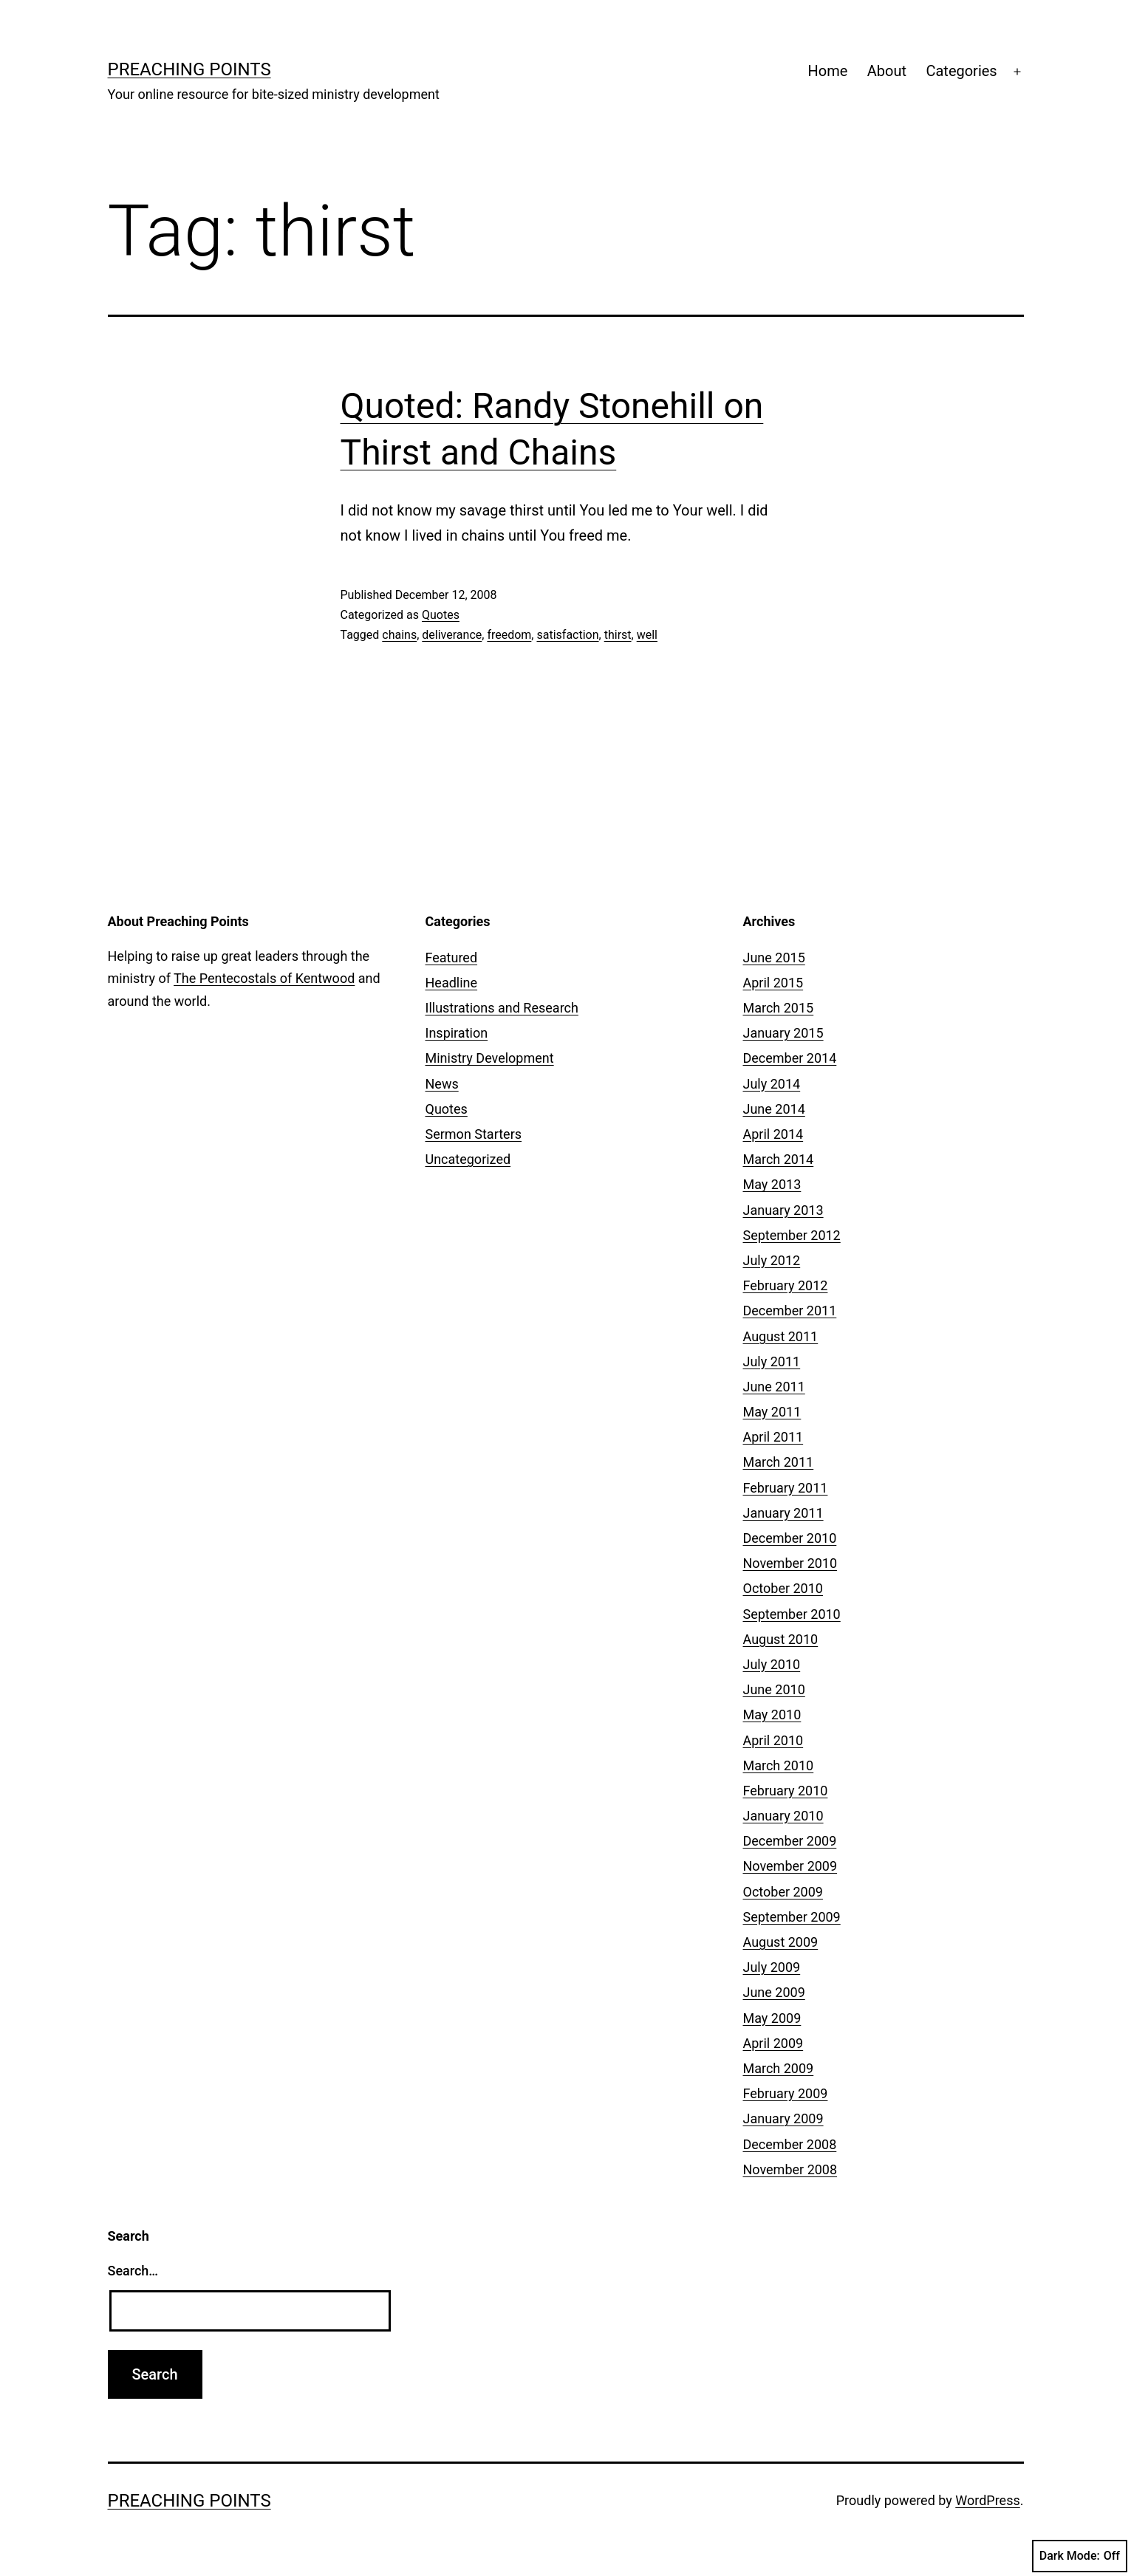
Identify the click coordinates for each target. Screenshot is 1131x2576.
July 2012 (772, 1260)
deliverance (452, 635)
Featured (452, 957)
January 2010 (783, 1815)
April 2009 (773, 2043)
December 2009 (790, 1841)
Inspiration (457, 1033)
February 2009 (785, 2093)
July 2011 (772, 1361)
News (442, 1084)
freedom (509, 635)
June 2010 (774, 1689)
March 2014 (778, 1159)
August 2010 (781, 1639)
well (647, 635)
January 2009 (783, 2118)
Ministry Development (490, 1058)
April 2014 (773, 1134)
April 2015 (773, 982)
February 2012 (785, 1285)
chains (399, 635)
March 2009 (778, 2068)
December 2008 (790, 2144)
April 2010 (773, 1740)
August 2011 (781, 1336)
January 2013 (783, 1210)
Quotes (440, 615)
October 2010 (783, 1588)
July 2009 (772, 1967)
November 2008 (790, 2169)
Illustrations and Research (502, 1007)
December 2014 (790, 1058)
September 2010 (792, 1614)
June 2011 (774, 1386)
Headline (452, 982)
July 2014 (772, 1084)
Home (828, 71)
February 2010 (785, 1790)
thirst (618, 635)
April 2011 (773, 1437)
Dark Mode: (1079, 2556)
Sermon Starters (474, 1134)
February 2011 (785, 1488)
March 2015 (778, 1007)
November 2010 (790, 1563)
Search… (133, 2270)
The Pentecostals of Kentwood (264, 978)
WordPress (987, 2500)
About (886, 71)
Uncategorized (468, 1159)
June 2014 (774, 1109)
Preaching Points (189, 69)
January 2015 (783, 1033)
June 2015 (774, 957)
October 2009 (783, 1892)
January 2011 (783, 1513)
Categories (961, 71)
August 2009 (781, 1942)
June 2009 (774, 1992)
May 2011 (772, 1411)
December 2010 (790, 1538)
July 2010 (772, 1664)
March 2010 (778, 1765)
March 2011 (778, 1462)
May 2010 (772, 1714)
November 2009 (790, 1866)
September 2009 (792, 1917)
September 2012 (792, 1235)
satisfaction (567, 635)
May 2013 (772, 1184)
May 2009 (772, 2018)
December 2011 (790, 1310)
